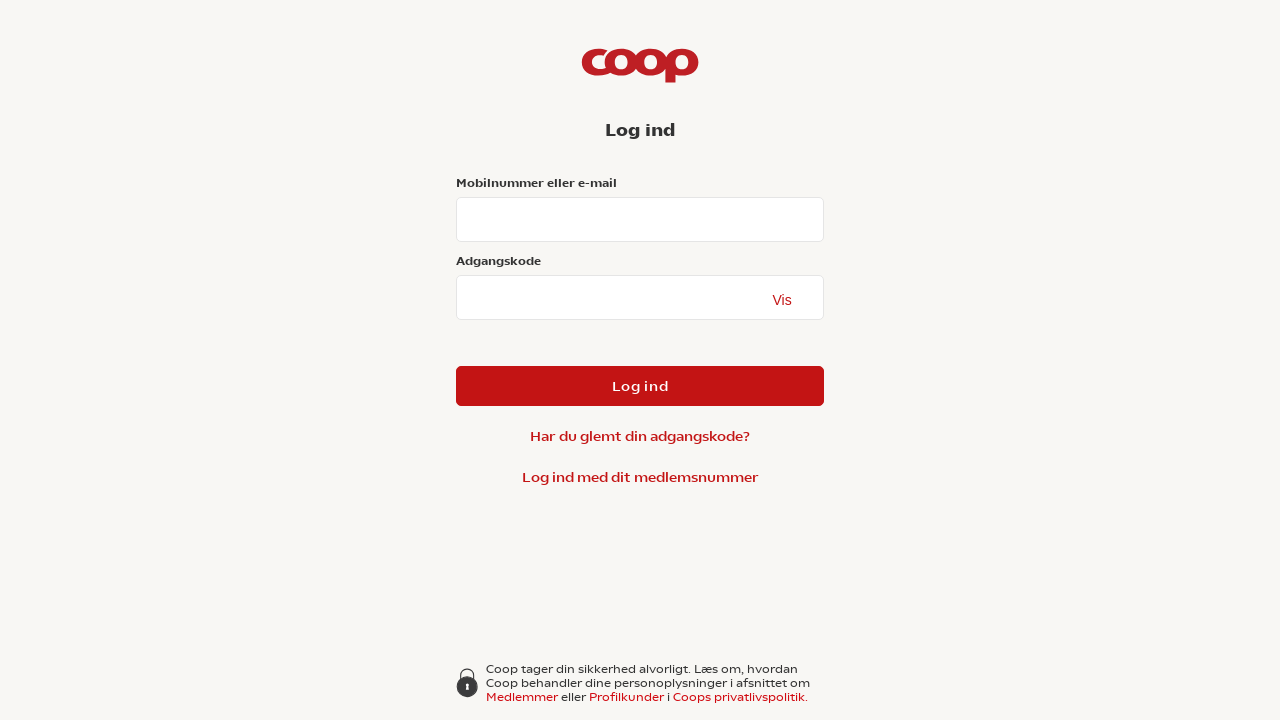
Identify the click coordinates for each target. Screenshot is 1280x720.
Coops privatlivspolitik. (740, 697)
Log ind (640, 386)
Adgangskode (498, 261)
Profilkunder (626, 697)
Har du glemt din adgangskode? (640, 436)
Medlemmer (522, 697)
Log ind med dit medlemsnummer (640, 477)
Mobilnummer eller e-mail (536, 183)
